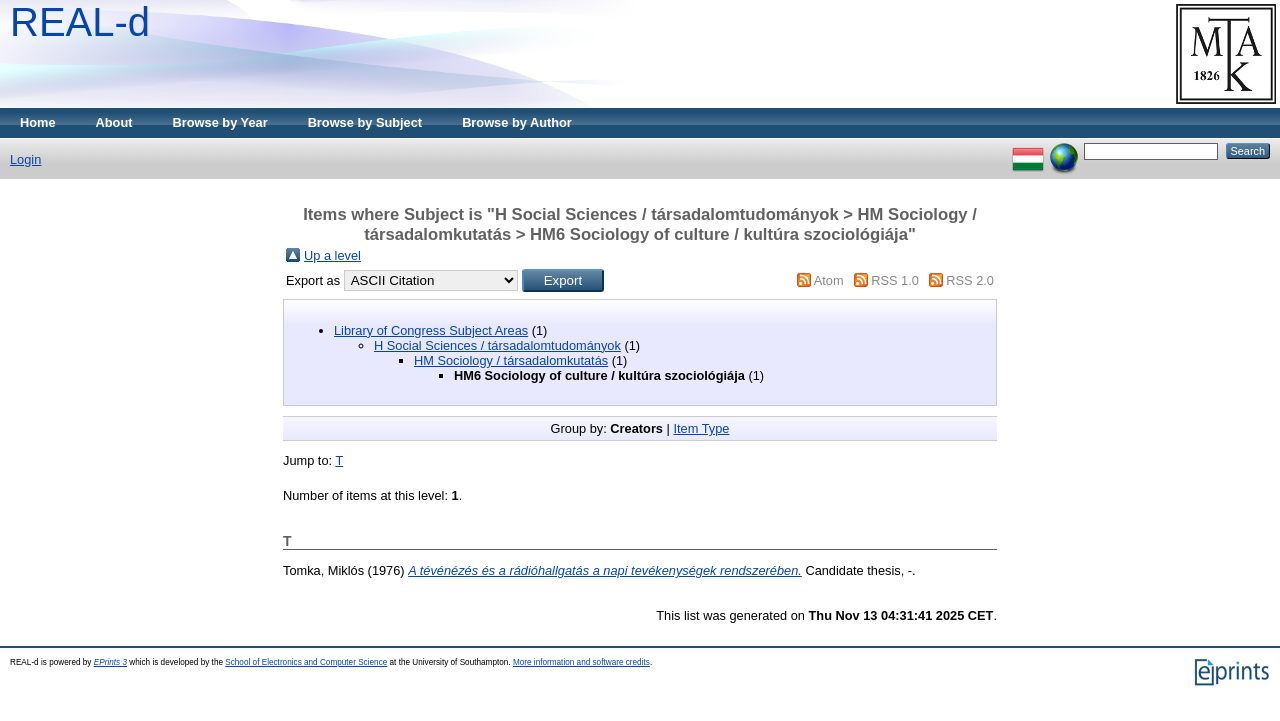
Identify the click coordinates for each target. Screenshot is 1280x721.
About (114, 122)
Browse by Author (517, 122)
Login (25, 159)
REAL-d (80, 22)
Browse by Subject (365, 122)
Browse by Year (220, 122)
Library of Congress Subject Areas (431, 330)
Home (38, 122)
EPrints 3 (110, 662)
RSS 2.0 (970, 280)
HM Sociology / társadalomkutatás (511, 360)
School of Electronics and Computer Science (306, 662)
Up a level (332, 255)
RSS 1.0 (895, 280)
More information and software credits (581, 662)
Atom (829, 280)
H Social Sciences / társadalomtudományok (497, 345)
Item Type (701, 428)
